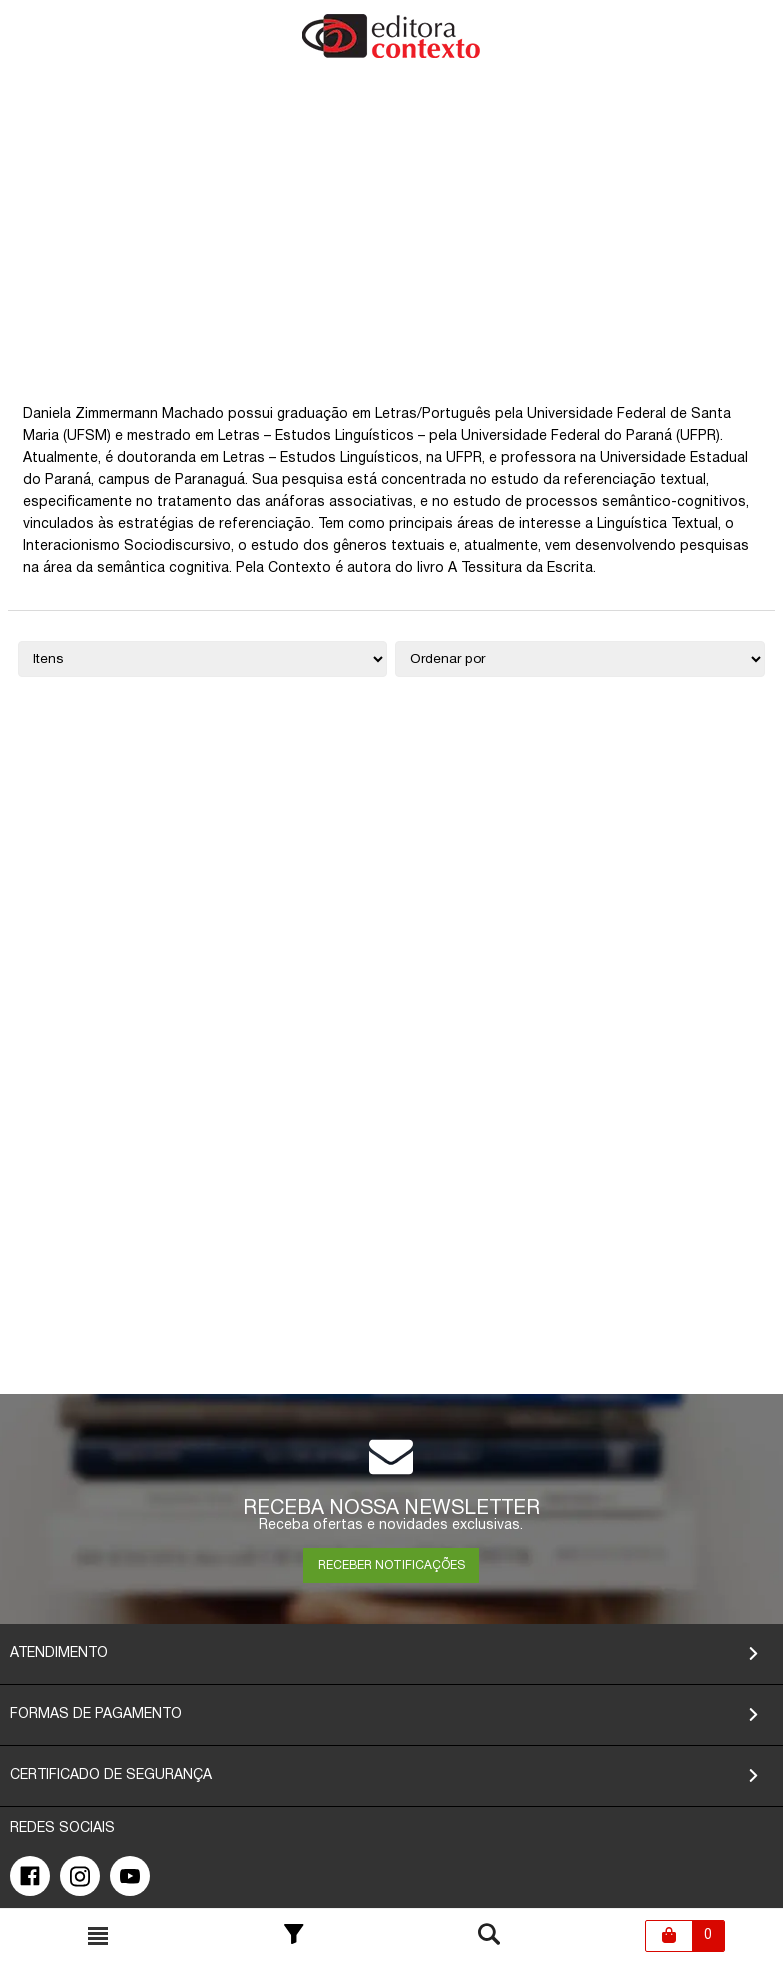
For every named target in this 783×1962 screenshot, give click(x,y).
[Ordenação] (580, 659)
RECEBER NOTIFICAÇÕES (391, 1565)
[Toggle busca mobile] (98, 1936)
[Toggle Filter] (294, 1936)
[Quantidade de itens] (203, 659)
